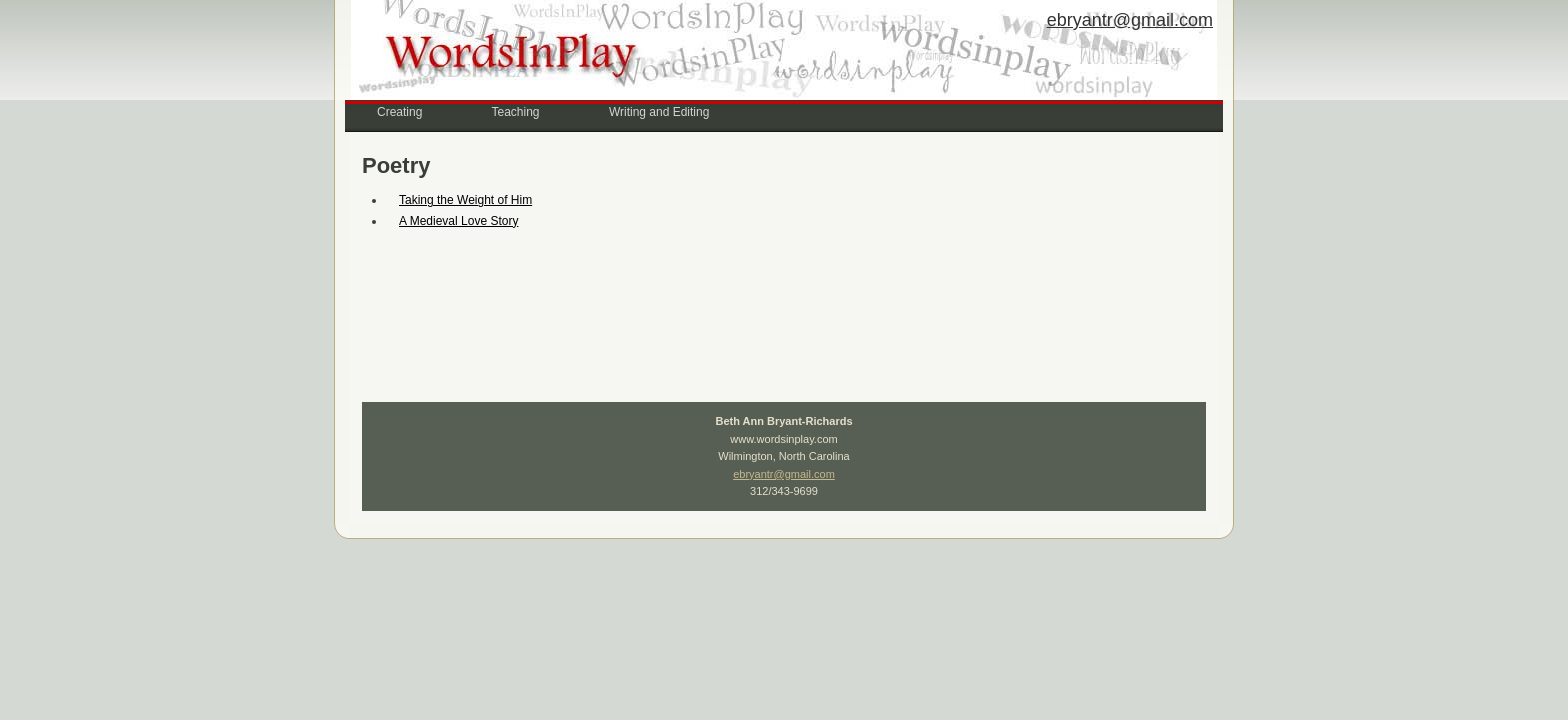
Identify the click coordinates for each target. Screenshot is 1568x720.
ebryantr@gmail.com (1130, 20)
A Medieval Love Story (458, 221)
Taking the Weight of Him (465, 200)
